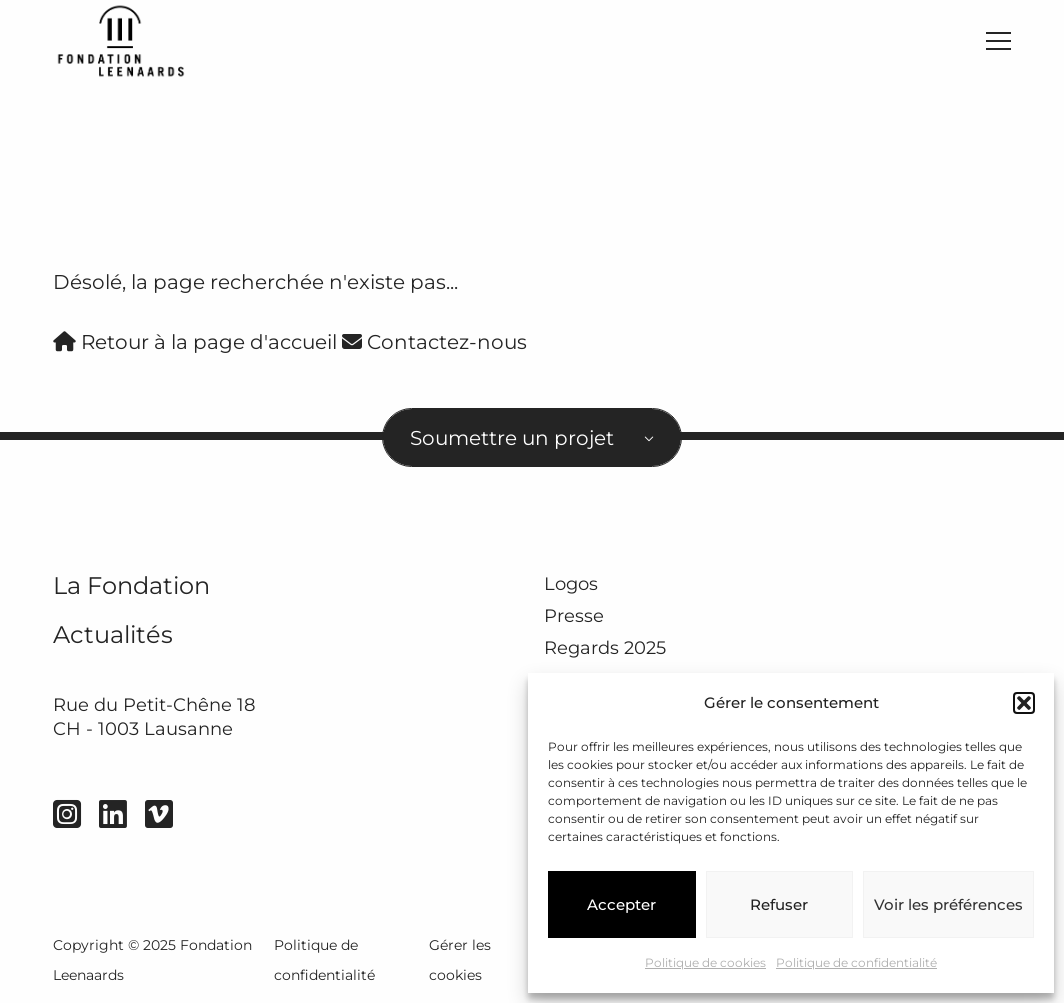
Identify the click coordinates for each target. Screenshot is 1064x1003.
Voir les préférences (948, 904)
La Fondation (131, 585)
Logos (571, 584)
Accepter (621, 904)
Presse (574, 616)
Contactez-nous (434, 342)
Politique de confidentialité (856, 962)
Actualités (113, 634)
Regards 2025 (605, 649)
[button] (1024, 703)
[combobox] (532, 437)
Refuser (779, 904)
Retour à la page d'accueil (195, 342)
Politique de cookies (705, 962)
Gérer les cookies (460, 960)
